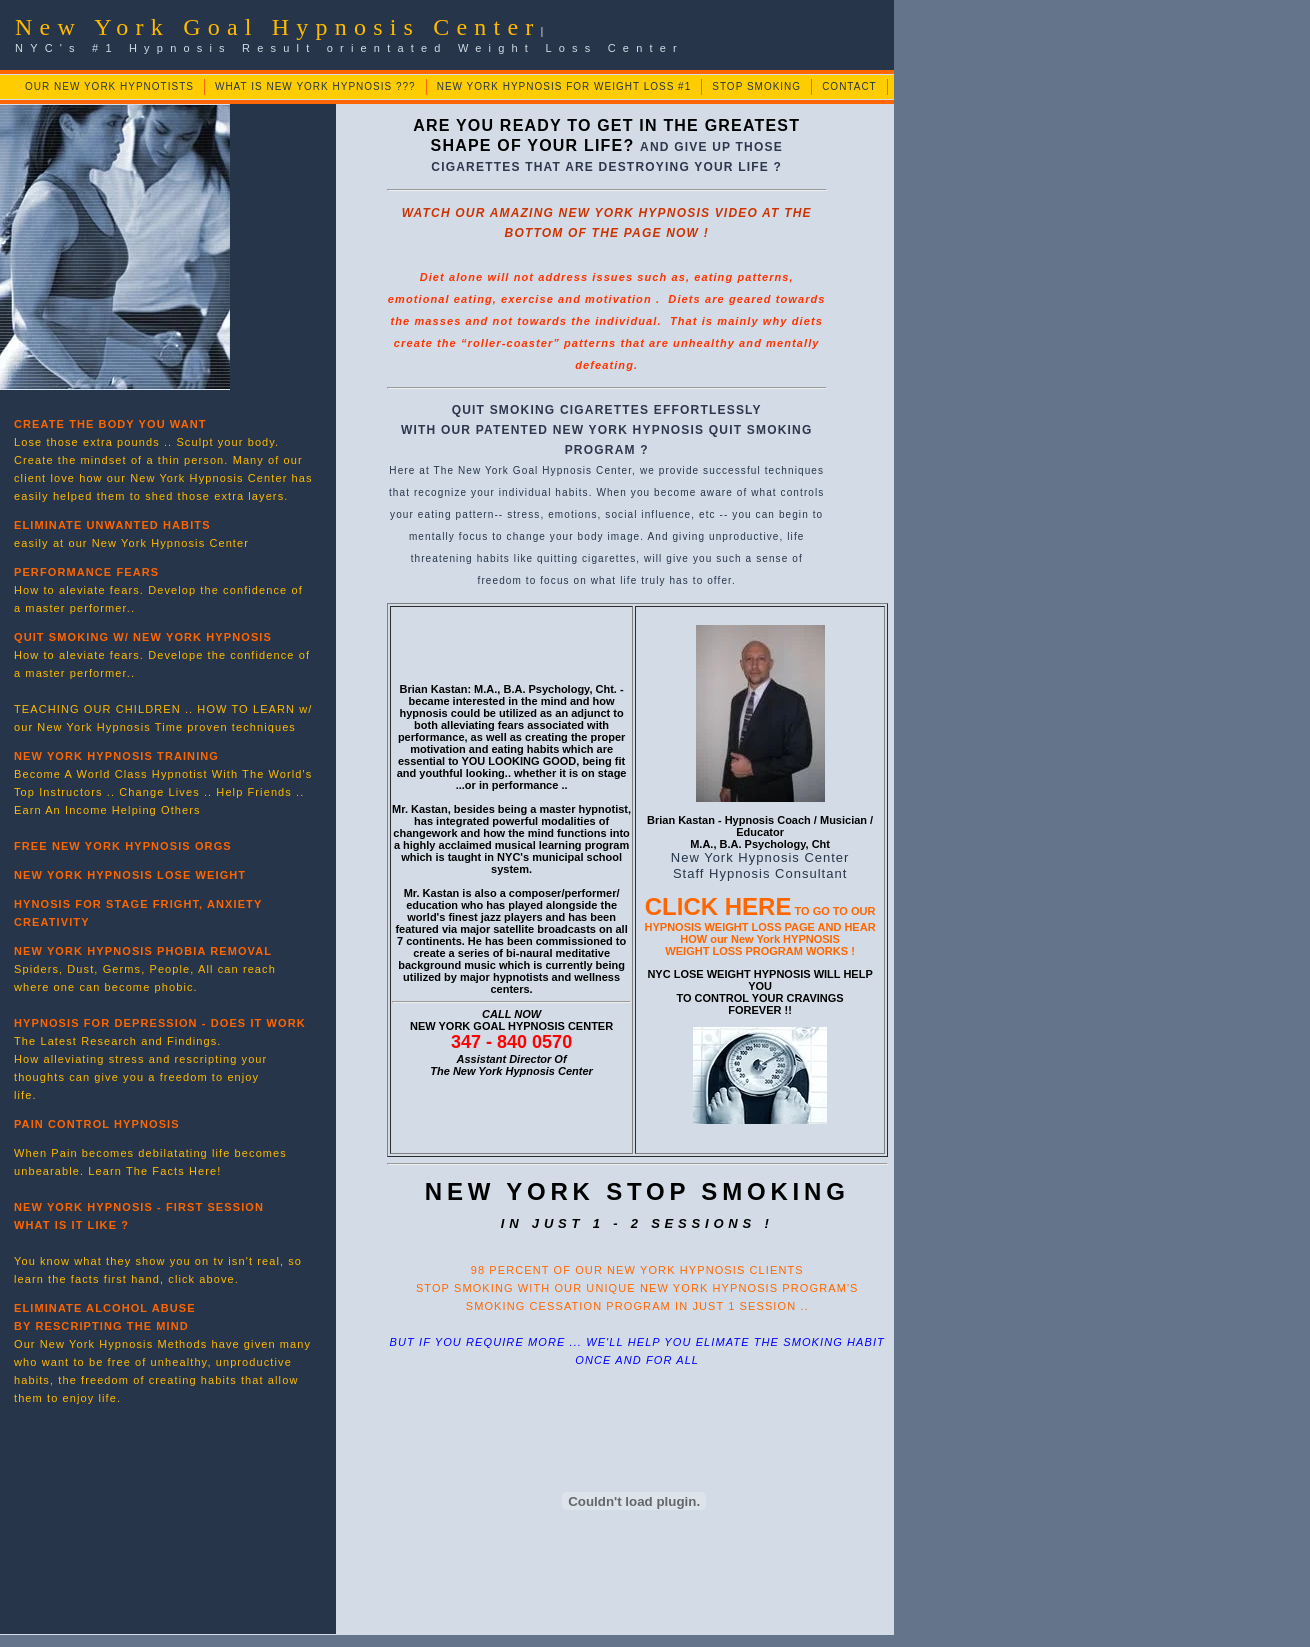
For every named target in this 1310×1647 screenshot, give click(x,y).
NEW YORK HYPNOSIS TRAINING (116, 756)
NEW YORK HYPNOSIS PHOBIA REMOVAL (143, 951)
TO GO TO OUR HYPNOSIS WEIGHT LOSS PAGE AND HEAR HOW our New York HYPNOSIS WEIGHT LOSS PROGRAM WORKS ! (760, 931)
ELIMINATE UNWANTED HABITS (112, 525)
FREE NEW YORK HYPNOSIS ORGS (123, 846)
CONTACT (849, 86)
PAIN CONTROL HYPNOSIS (97, 1124)
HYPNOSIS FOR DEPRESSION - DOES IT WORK (160, 1023)
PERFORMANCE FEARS (86, 572)
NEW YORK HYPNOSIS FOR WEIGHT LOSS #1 (564, 86)
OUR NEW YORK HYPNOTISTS (109, 86)
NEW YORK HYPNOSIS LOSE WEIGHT (130, 875)
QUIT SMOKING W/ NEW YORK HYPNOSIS (143, 637)
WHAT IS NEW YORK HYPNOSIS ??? (315, 86)
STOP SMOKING (756, 86)
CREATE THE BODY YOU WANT (110, 424)
